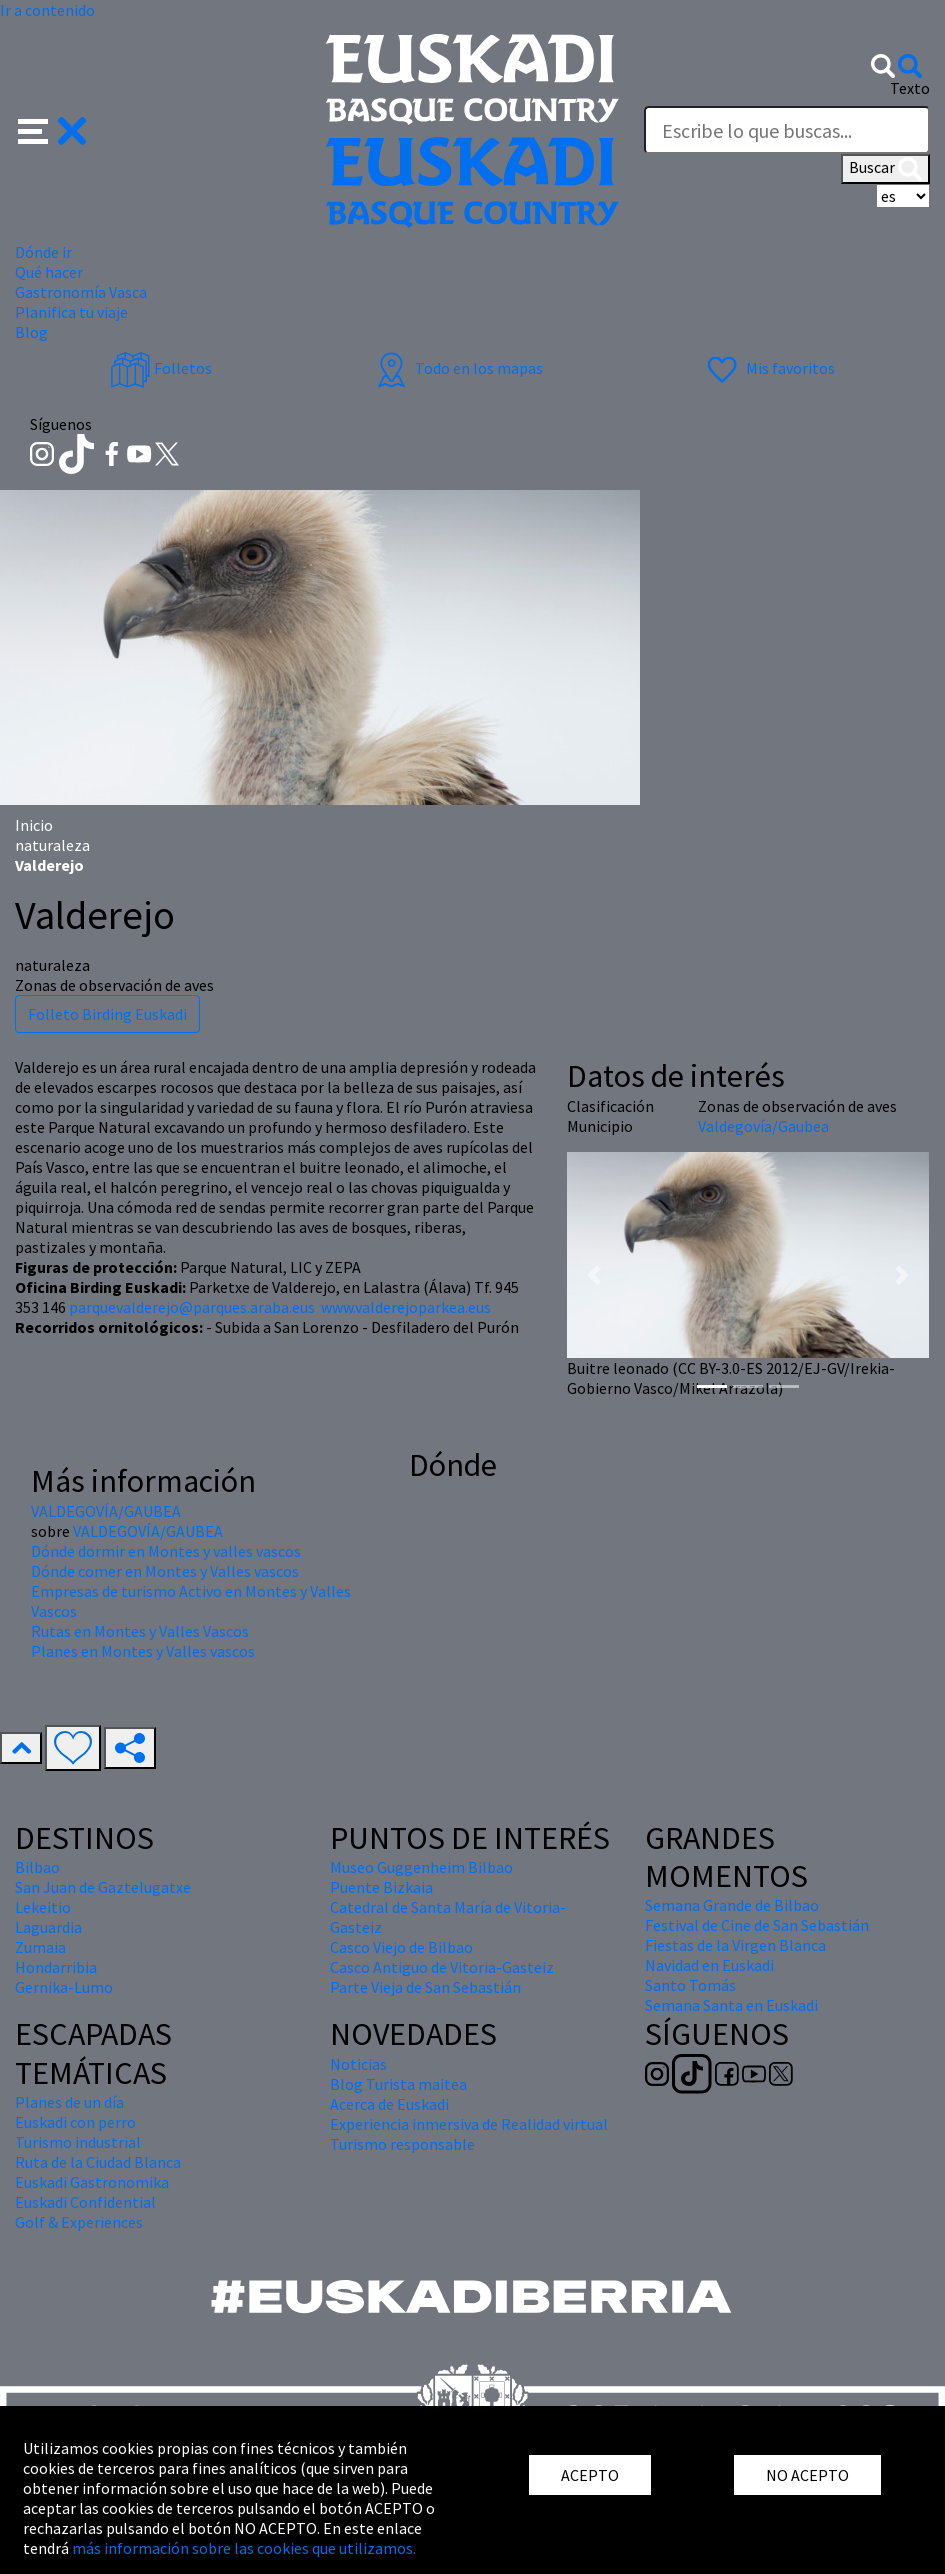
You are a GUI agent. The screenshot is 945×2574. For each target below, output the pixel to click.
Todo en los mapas (457, 368)
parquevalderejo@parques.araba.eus (192, 1307)
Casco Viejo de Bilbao (401, 1947)
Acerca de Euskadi (389, 2104)
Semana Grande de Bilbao (732, 1905)
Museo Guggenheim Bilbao (421, 1867)
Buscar (885, 169)
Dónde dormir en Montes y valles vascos (166, 1551)
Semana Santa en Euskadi (731, 2005)
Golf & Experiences (79, 2222)
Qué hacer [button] (49, 272)
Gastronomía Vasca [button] (81, 292)
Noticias (358, 2064)
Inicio (34, 825)
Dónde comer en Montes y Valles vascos (165, 1571)
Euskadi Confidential (85, 2202)
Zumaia (40, 1947)
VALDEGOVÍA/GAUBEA (106, 1511)
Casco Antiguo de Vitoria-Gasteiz (442, 1967)
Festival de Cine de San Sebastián (757, 1925)
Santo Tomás (690, 1985)
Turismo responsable (402, 2144)
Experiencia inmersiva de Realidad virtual (469, 2124)
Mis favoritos (768, 368)
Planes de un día (69, 2102)
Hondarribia (56, 1967)
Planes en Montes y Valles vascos (143, 1651)
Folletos (161, 368)
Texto (910, 88)
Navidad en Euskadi (709, 1965)
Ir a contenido (47, 10)
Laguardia (48, 1927)
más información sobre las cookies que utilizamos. (244, 2548)
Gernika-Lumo (64, 1987)
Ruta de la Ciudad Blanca (98, 2162)
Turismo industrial (78, 2142)
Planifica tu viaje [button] (71, 312)
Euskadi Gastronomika (92, 2182)
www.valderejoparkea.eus (406, 1307)
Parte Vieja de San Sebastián (425, 1987)
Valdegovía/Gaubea (763, 1126)
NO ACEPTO (807, 2475)
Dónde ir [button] (43, 252)
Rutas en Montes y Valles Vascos (140, 1631)
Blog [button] (31, 332)
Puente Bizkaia (381, 1887)
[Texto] (787, 130)
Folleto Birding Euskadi (107, 1014)
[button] (52, 129)
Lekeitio (43, 1907)
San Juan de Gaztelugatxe (103, 1887)
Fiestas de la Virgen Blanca (735, 1945)
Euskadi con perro (75, 2122)
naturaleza (52, 845)
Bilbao (37, 1867)
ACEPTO (590, 2475)
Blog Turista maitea (398, 2084)
